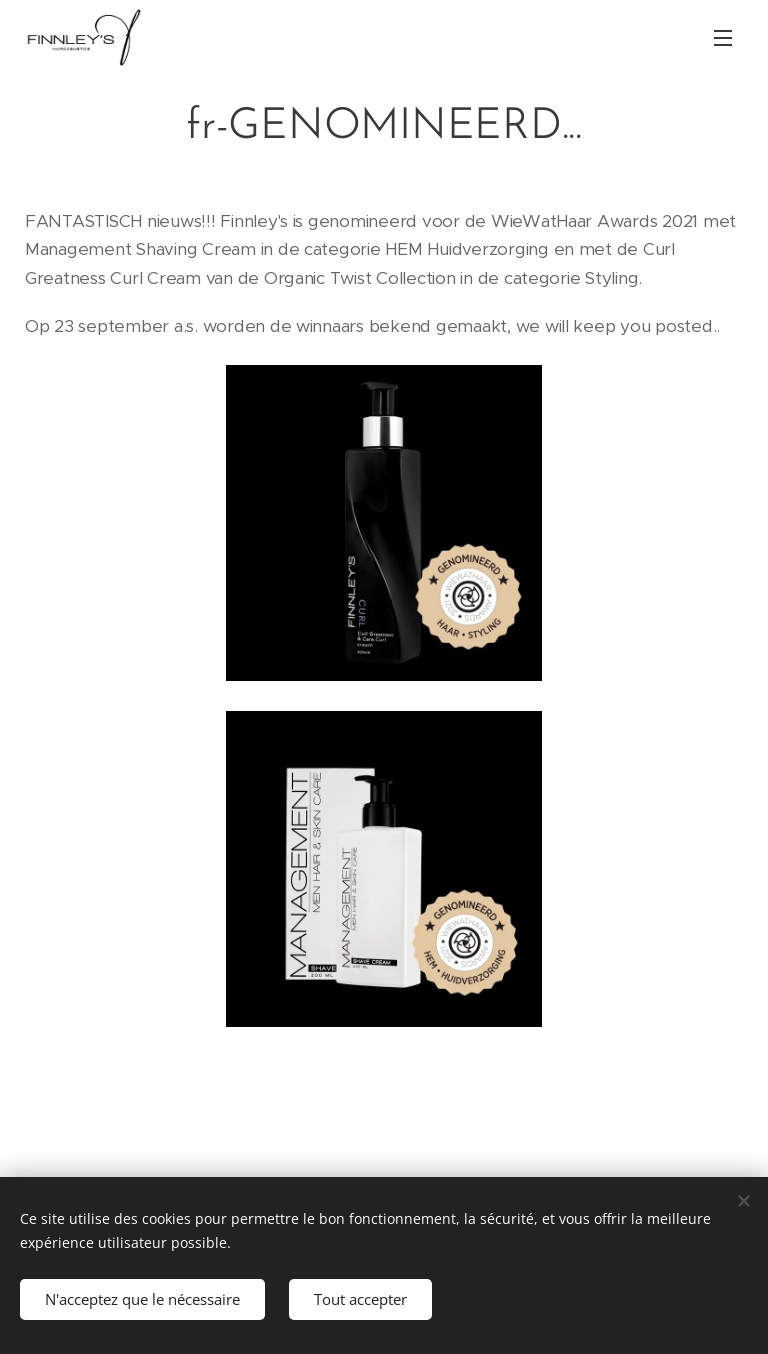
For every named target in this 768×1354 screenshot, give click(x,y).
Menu (723, 38)
